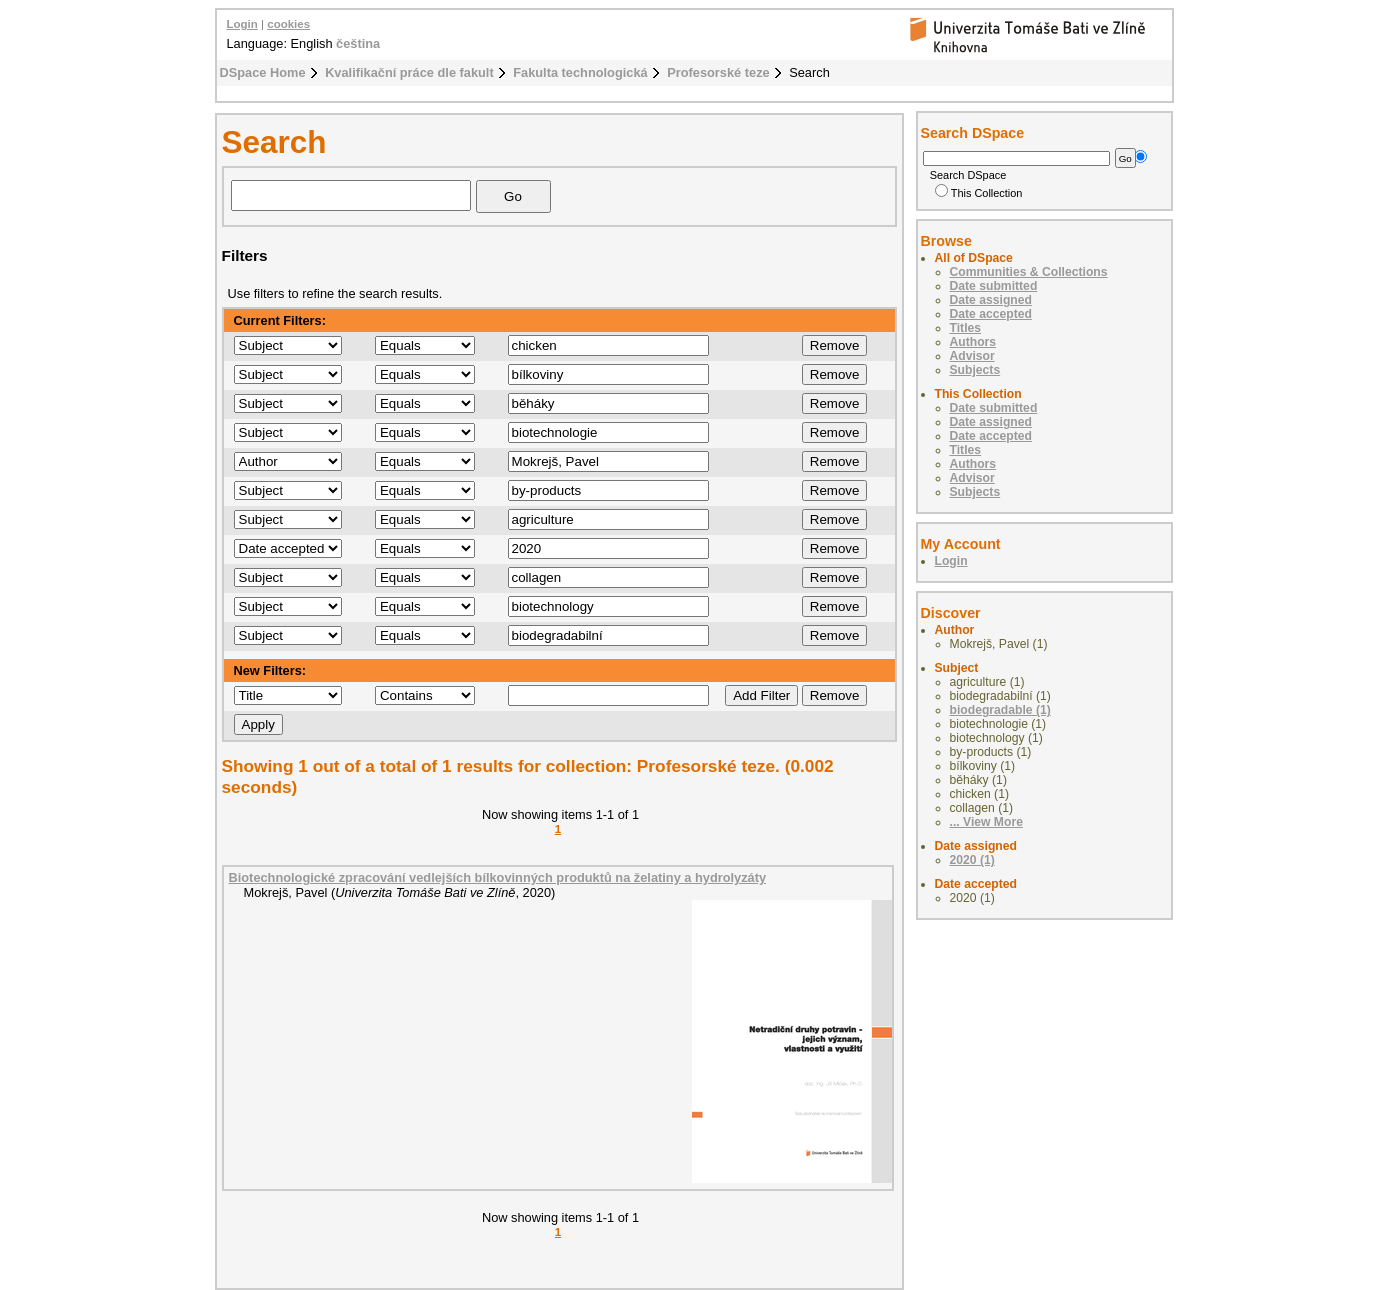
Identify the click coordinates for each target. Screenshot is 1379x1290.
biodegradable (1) (1000, 710)
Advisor (972, 356)
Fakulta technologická (580, 72)
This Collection (979, 193)
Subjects (975, 370)
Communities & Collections (1029, 272)
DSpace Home (263, 72)
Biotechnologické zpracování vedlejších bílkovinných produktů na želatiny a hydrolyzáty (498, 877)
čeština (358, 43)
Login (242, 24)
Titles (966, 328)
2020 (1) (972, 860)
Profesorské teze (718, 72)
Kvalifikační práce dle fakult (409, 72)
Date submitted (994, 286)
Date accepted (991, 314)
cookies (288, 24)
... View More (986, 822)
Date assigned (991, 300)
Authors (973, 342)
